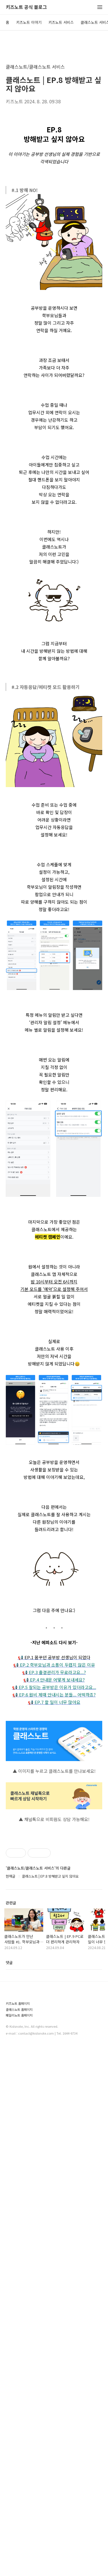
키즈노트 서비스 (61, 22)
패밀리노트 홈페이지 (19, 2015)
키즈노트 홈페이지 (18, 2003)
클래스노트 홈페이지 (19, 2009)
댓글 (9, 1962)
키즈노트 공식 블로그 (26, 7)
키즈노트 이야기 (28, 22)
